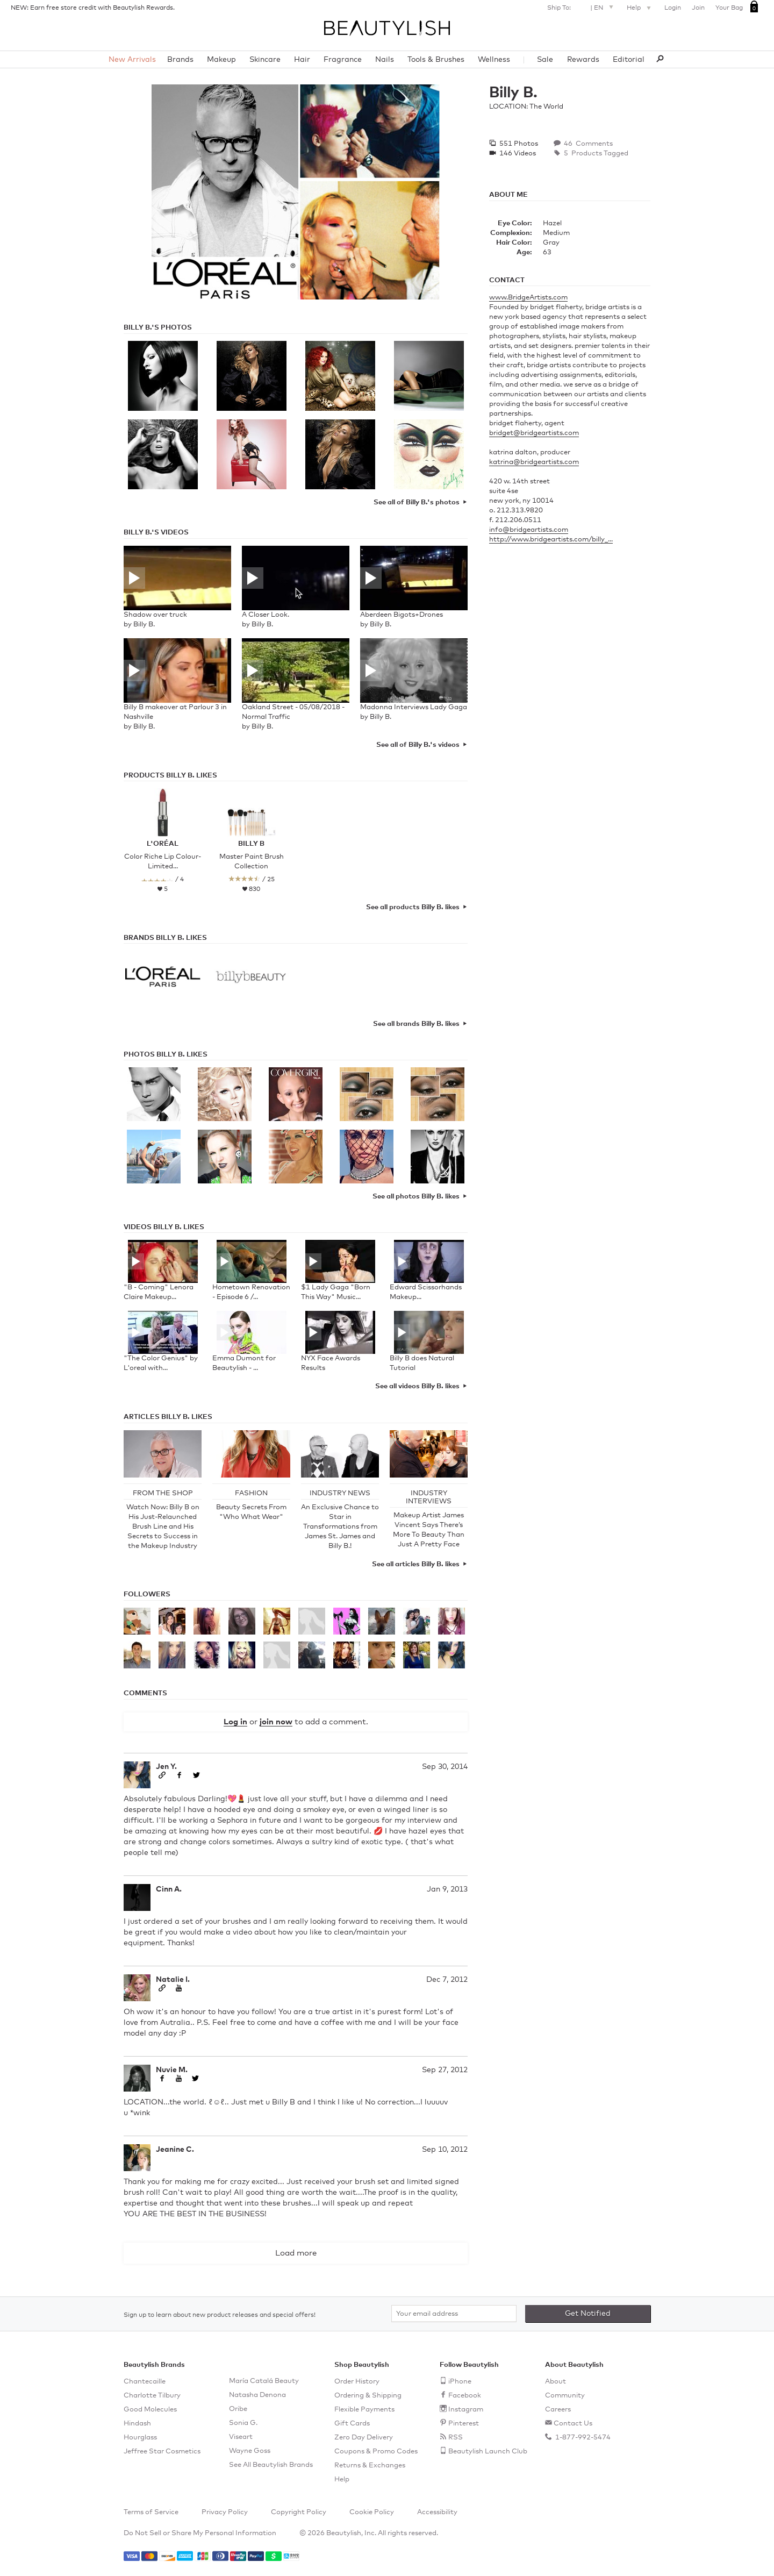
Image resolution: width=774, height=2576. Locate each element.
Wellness (494, 59)
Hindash (137, 2423)
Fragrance (343, 59)
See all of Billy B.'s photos (417, 502)
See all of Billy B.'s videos (418, 744)
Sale (545, 59)
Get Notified (588, 2313)
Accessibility (437, 2512)
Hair (302, 59)
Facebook (464, 2395)
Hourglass (140, 2437)
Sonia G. (243, 2423)
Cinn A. (169, 1889)
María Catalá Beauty (264, 2381)
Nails (384, 59)
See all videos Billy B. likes (417, 1386)
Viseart (241, 2437)
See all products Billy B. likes (413, 907)
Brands (180, 59)
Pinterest (463, 2423)
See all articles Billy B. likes (416, 1564)
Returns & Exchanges (369, 2465)
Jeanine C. (175, 2149)
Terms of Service (151, 2512)
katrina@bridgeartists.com (534, 462)
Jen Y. (166, 1767)
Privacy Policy (225, 2512)
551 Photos (518, 143)
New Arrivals (132, 59)
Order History (356, 2381)
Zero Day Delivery (363, 2437)
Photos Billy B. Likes (165, 1054)
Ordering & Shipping (368, 2395)
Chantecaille (145, 2381)
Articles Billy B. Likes (168, 1417)
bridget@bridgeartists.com (534, 433)
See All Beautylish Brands (271, 2464)
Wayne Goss (249, 2450)
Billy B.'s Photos (158, 327)
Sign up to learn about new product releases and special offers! (220, 2315)
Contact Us (573, 2423)
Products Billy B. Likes (170, 775)
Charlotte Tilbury (152, 2395)
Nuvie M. (172, 2070)
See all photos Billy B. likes (416, 1196)
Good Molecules (150, 2409)
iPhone (459, 2381)
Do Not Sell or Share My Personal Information (200, 2533)
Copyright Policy (298, 2512)
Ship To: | (581, 6)
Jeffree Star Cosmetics (162, 2451)
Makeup (221, 59)
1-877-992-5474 (582, 2437)
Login (672, 8)
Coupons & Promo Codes (376, 2451)
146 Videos (517, 153)
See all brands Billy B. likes (416, 1024)
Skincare (265, 59)
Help (640, 8)
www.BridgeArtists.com (528, 297)
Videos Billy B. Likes (164, 1227)
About (555, 2381)
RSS (455, 2437)
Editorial (628, 59)
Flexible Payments (364, 2409)
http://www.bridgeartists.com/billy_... (551, 539)
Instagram (465, 2409)
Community (565, 2395)
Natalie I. (173, 1979)
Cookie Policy (371, 2512)
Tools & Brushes (435, 59)
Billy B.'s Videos (156, 532)
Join (698, 8)
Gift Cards (352, 2423)
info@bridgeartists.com (528, 529)
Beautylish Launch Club (487, 2451)
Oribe (238, 2409)
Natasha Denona (257, 2395)
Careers (558, 2409)
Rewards (583, 59)
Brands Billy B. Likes (165, 937)
